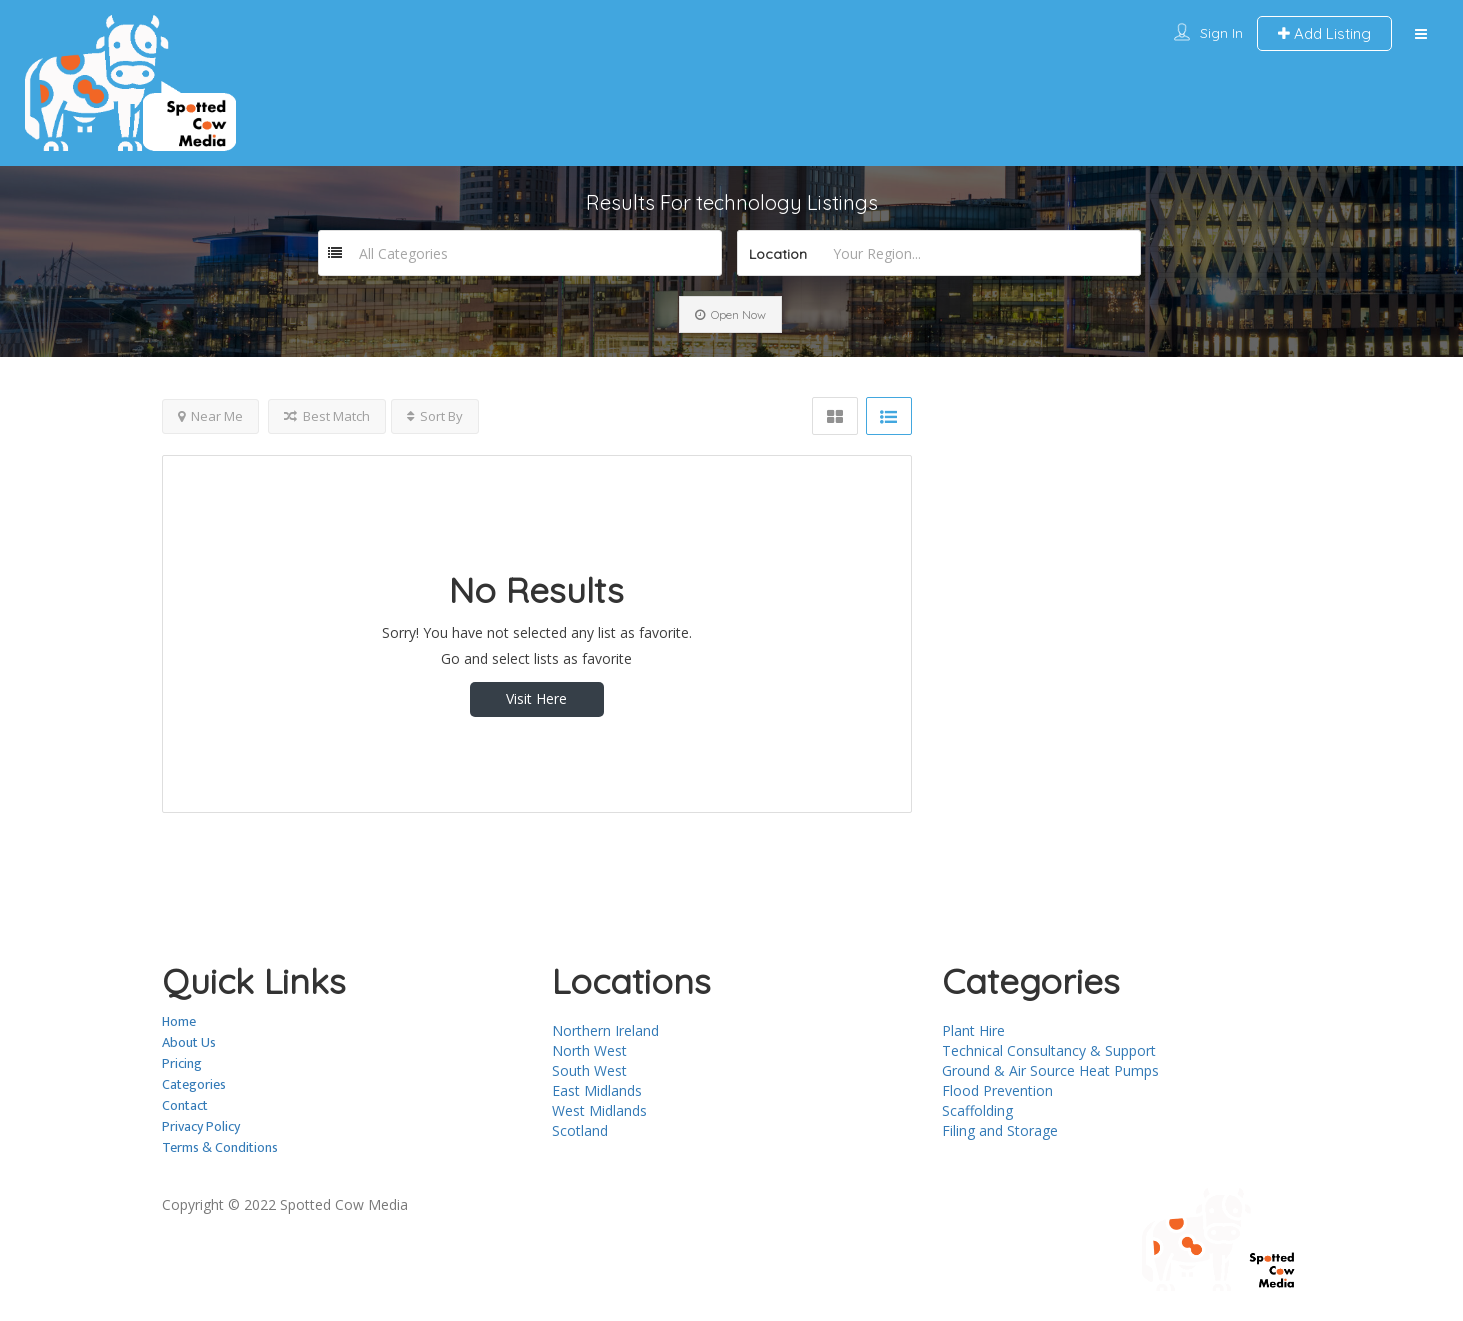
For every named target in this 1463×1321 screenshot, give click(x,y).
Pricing (182, 1063)
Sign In (1221, 33)
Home (179, 1021)
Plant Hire (973, 1030)
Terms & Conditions (220, 1147)
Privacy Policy (201, 1126)
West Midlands (599, 1110)
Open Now (730, 314)
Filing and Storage (1000, 1130)
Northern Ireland (605, 1030)
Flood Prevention (997, 1090)
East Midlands (597, 1090)
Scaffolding (977, 1110)
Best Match (327, 416)
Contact (185, 1105)
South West (589, 1070)
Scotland (580, 1130)
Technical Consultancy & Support (1049, 1050)
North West (589, 1050)
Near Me (210, 416)
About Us (189, 1042)
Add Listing (1324, 33)
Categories (194, 1084)
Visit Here (536, 698)
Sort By (435, 416)
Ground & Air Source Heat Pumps (1050, 1070)
